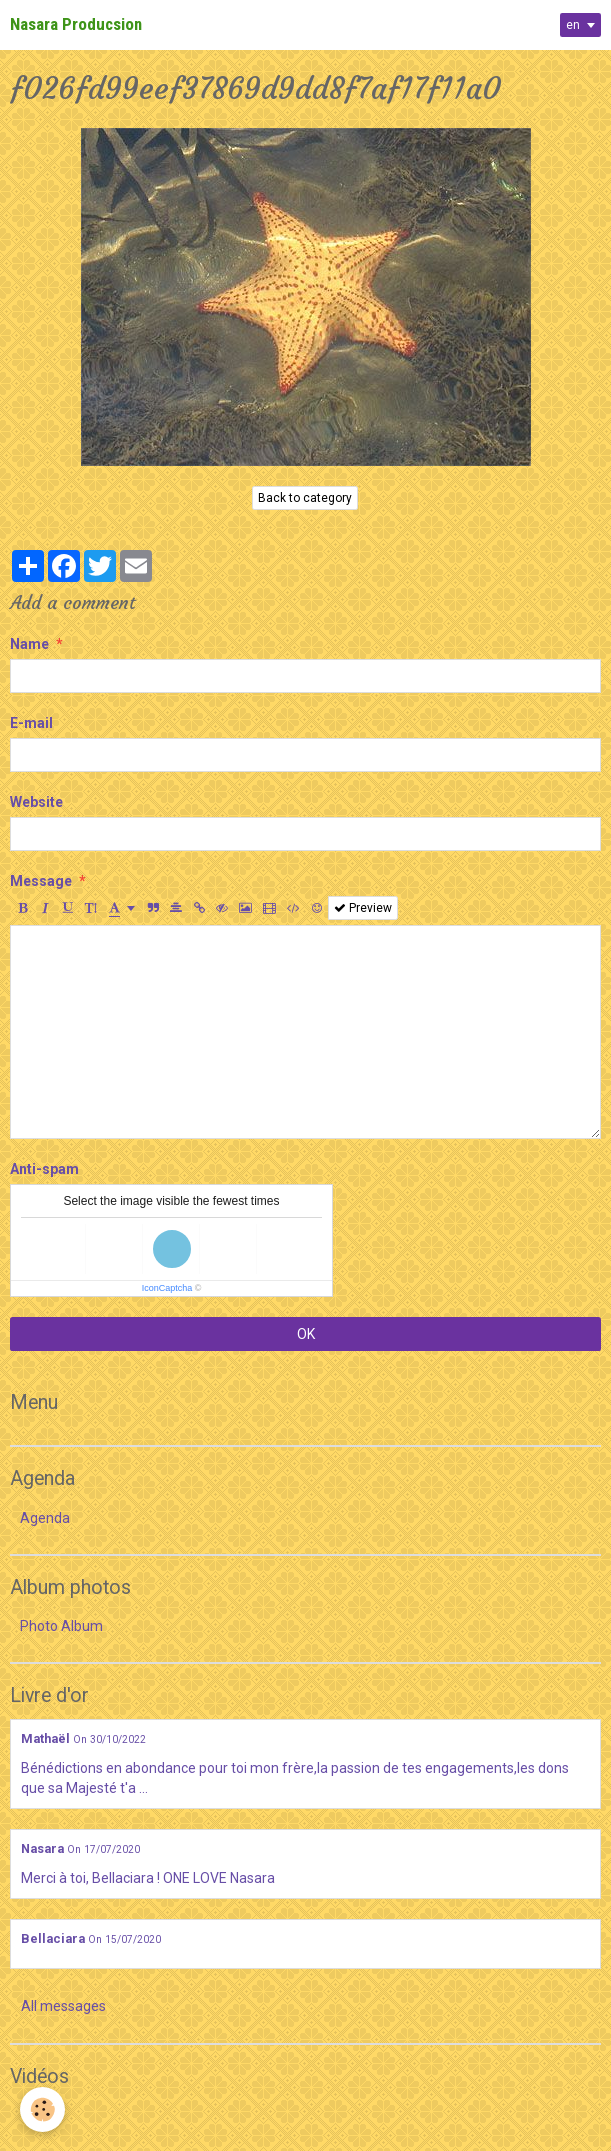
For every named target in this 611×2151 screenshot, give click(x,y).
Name (29, 644)
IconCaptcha (167, 1288)
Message (41, 881)
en (573, 25)
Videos (41, 2115)
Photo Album (61, 1626)
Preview (363, 908)
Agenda (45, 1518)
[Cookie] (42, 2109)
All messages (63, 2006)
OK (306, 1334)
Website (36, 802)
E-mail (31, 723)
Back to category (305, 498)
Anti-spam (44, 1169)
